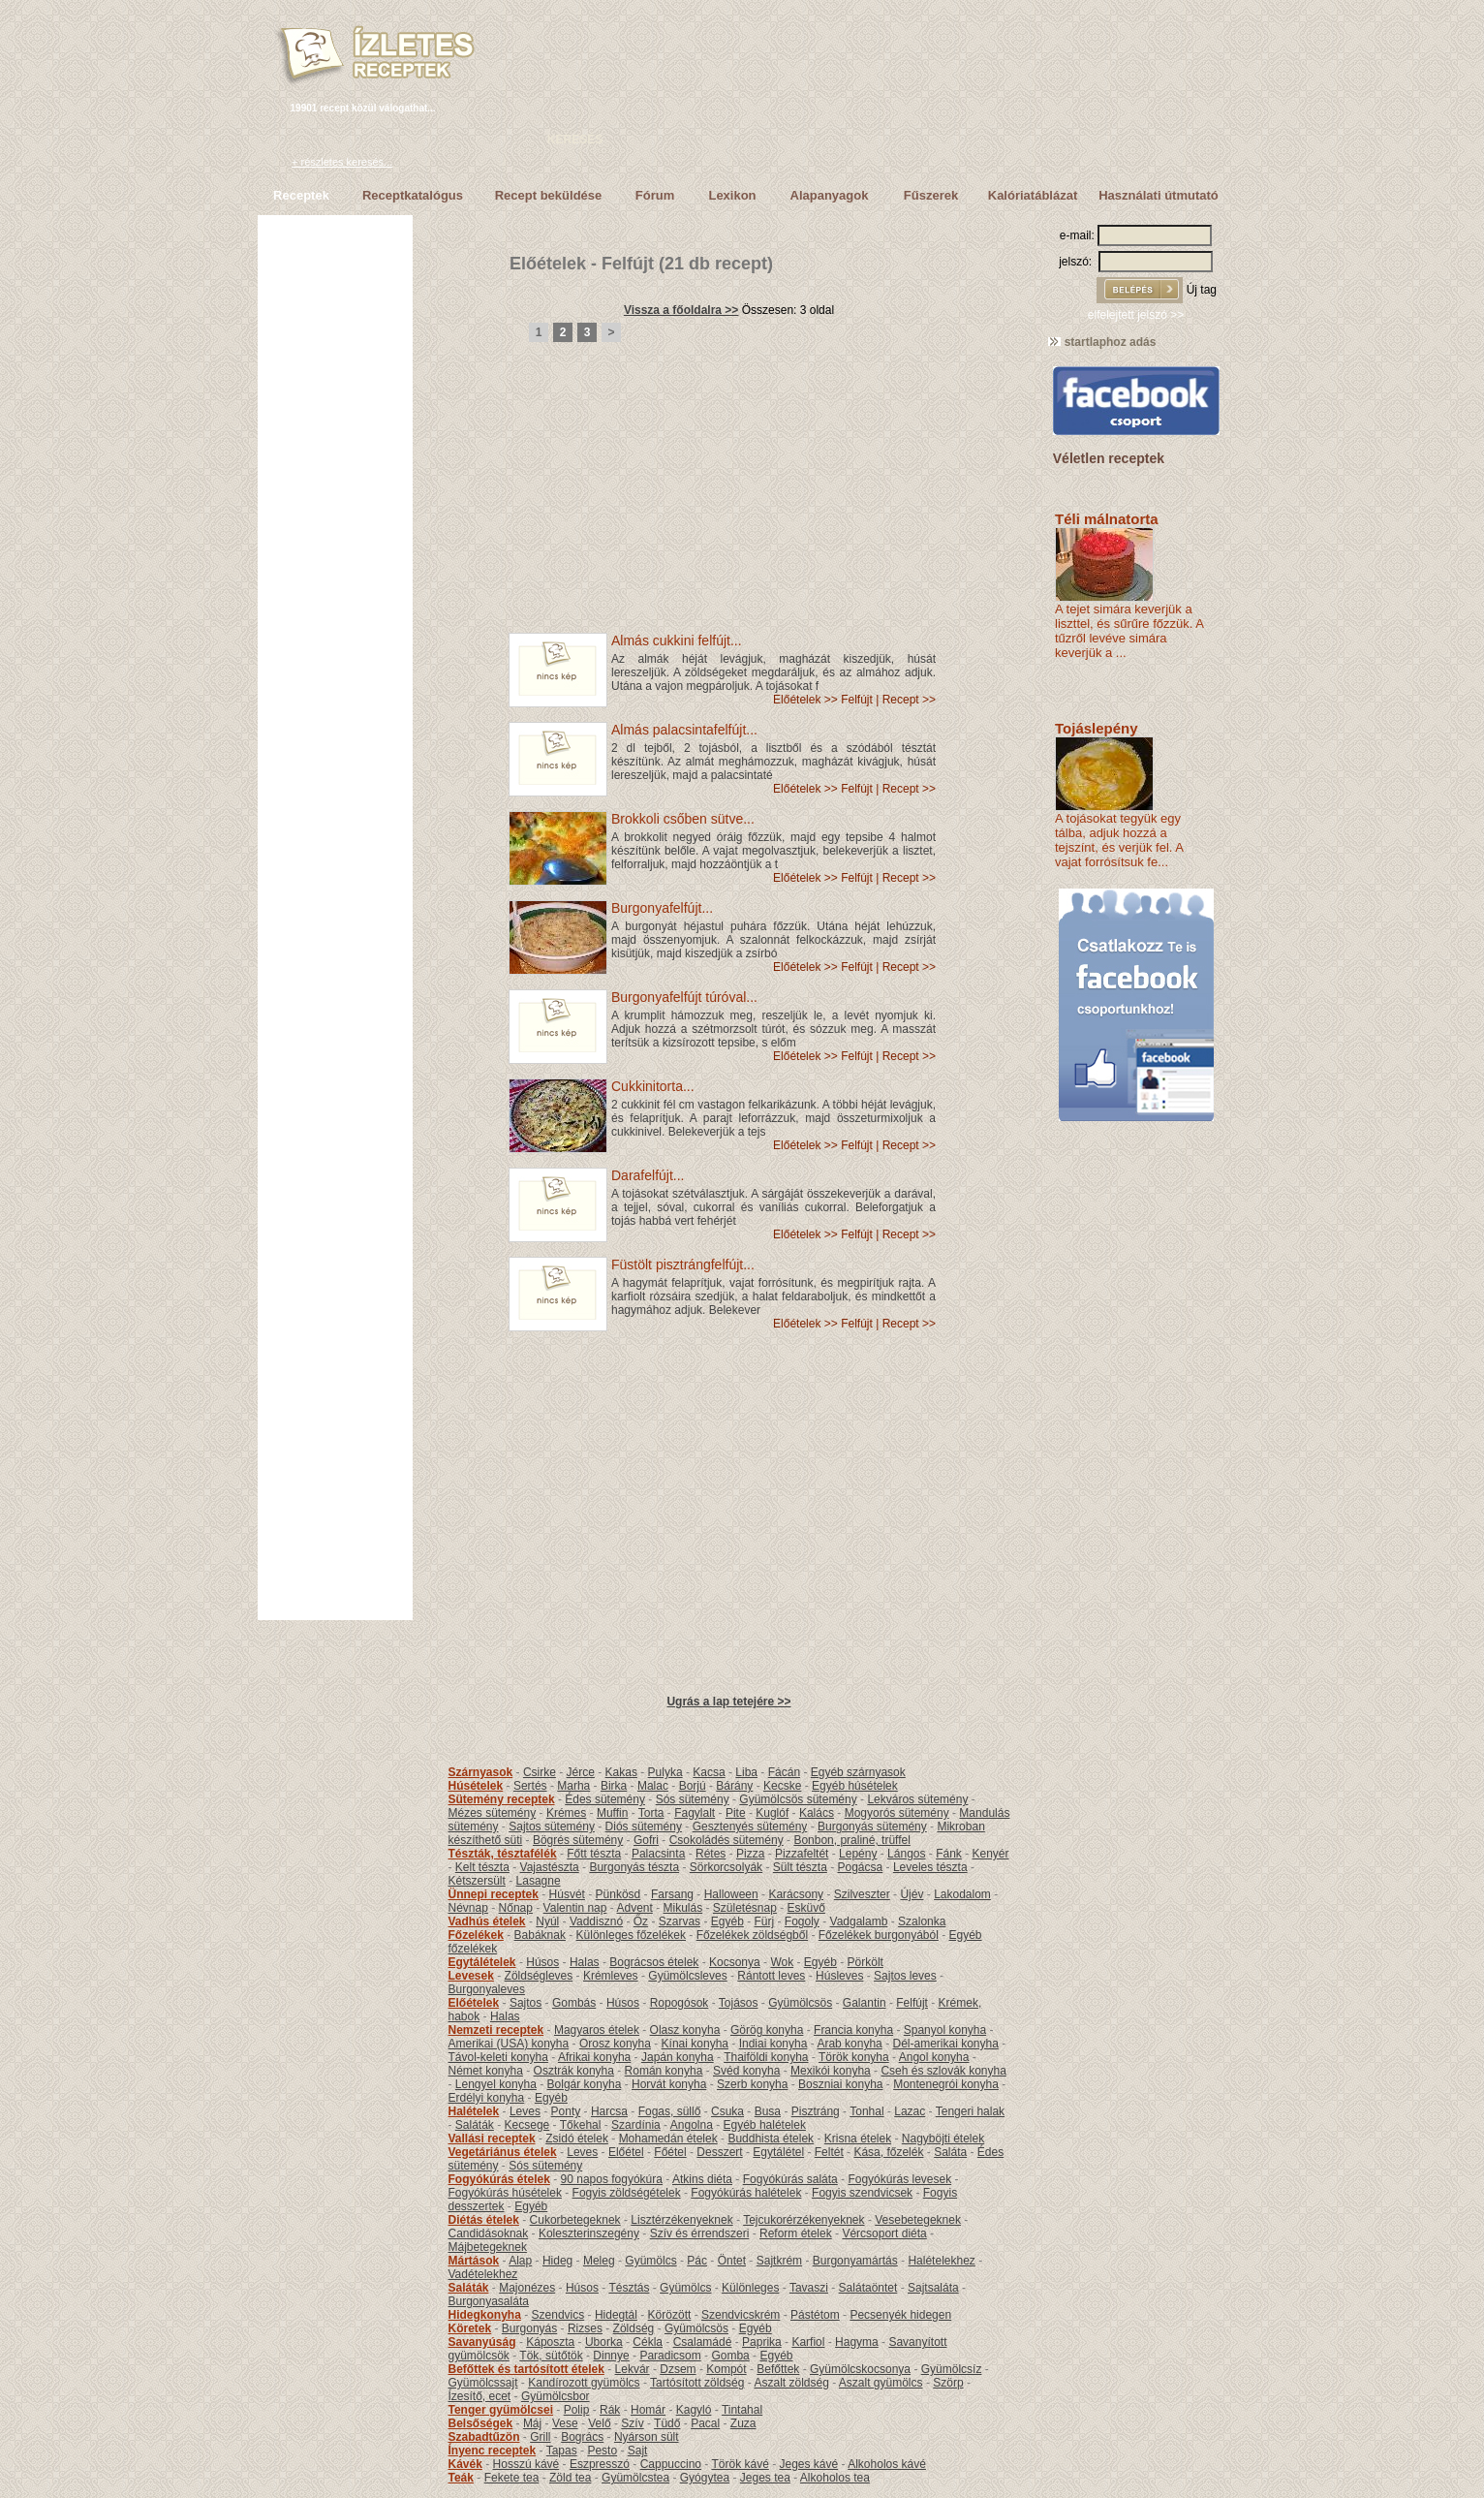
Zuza (743, 2423)
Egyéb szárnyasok (858, 1772)
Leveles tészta (930, 1867)
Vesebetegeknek (918, 2220)
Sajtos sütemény (552, 1826)
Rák (610, 2410)
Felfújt (628, 263)
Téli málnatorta (1107, 519)
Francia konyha (853, 2030)
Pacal (705, 2423)
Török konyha (854, 2057)
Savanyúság (482, 2342)
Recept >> (909, 699)
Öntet (732, 2260)
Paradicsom (669, 2355)
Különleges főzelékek (631, 1935)
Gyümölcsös (800, 2003)
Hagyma (857, 2342)
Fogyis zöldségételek (626, 2193)
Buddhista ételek (770, 2138)
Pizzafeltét (801, 1853)
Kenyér (991, 1853)
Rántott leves (771, 1976)
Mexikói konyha (830, 2070)
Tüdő (667, 2423)
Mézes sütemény (492, 1813)
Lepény (858, 1853)
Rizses (585, 2328)
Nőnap (516, 1908)
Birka (614, 1786)
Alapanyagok (829, 195)
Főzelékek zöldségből (752, 1935)
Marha (573, 1786)
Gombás (574, 2003)
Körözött (670, 2315)
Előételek (548, 263)
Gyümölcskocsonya (860, 2369)
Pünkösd (618, 1894)
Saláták (474, 2125)
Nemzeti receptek (496, 2030)
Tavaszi (808, 2288)
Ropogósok (679, 2003)
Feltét (829, 2152)
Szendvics (558, 2315)
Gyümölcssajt (483, 2382)
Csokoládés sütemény (726, 1840)
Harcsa (609, 2111)
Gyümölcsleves (687, 1976)
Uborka (604, 2342)
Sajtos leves (905, 1976)
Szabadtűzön (484, 2437)
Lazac (909, 2111)
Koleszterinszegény (589, 2233)
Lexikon (732, 195)
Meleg (599, 2260)
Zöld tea (570, 2477)
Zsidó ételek (576, 2138)
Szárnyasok (480, 1772)
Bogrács (582, 2437)
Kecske (782, 1786)
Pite (736, 1813)
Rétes (711, 1853)
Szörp (948, 2382)
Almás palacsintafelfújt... (684, 729)
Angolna (691, 2125)
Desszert (719, 2152)
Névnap (468, 1908)
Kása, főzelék (888, 2152)
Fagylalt (694, 1813)
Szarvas (679, 1921)
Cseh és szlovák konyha (943, 2070)
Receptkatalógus (412, 195)
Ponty (566, 2111)
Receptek (301, 195)
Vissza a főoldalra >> (681, 310)
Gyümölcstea (635, 2477)
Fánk (949, 1853)
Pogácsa (860, 1867)
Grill (540, 2437)
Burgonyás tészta (634, 1867)
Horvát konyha (669, 2084)
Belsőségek (480, 2423)
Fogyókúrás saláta (790, 2179)
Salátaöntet (868, 2288)
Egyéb (727, 1921)
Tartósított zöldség (697, 2382)
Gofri (646, 1840)
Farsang (672, 1894)
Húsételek (476, 1786)
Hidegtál (616, 2315)
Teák (461, 2477)
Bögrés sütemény (578, 1840)
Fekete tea (512, 2477)
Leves (525, 2111)
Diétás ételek (483, 2220)
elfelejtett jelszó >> (1136, 315)
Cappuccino (670, 2464)
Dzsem (678, 2369)
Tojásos (738, 2003)
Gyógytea (704, 2477)
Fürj (764, 1921)
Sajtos (525, 2003)
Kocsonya (734, 1962)
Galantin (864, 2003)
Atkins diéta (702, 2179)
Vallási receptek (492, 2138)
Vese (565, 2423)
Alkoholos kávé (887, 2464)
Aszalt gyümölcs (881, 2382)
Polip (577, 2410)
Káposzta (550, 2342)
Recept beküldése (549, 195)
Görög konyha (766, 2030)
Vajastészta (549, 1867)
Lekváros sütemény (917, 1799)
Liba (746, 1772)
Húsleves (839, 1976)
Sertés (530, 1786)
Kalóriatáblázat (1032, 195)
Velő (599, 2423)
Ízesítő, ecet (479, 2396)
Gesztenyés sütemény (750, 1826)
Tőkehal (581, 2125)
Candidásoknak (488, 2233)
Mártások (474, 2260)
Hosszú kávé (526, 2464)
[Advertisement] (335, 505)
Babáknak (540, 1935)
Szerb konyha (752, 2084)
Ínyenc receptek (492, 2450)
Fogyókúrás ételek (499, 2179)
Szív (632, 2423)
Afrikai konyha (594, 2057)
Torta (651, 1813)
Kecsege (527, 2125)
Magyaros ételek (596, 2030)
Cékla (648, 2342)
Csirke (539, 1772)
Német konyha (485, 2070)
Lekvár (632, 2369)
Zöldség (634, 2328)
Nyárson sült (646, 2437)
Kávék (465, 2464)
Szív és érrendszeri (700, 2233)
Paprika (762, 2342)
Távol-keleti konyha (498, 2057)
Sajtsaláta (933, 2288)
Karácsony (795, 1894)
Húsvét (567, 1894)
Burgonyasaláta (488, 2301)
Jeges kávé (808, 2464)
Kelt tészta (482, 1867)
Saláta (950, 2152)
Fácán (784, 1772)
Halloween (731, 1894)
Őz (641, 1921)
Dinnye (611, 2355)
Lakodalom (962, 1894)
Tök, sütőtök (550, 2355)
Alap (520, 2260)
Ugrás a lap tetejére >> (728, 1701)
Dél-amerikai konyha (945, 2043)
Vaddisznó (596, 1921)
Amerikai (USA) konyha (509, 2043)
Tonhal (866, 2111)
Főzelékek (476, 1935)
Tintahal (742, 2410)
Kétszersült (477, 1881)
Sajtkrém (779, 2260)
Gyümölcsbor (555, 2396)
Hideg (557, 2260)
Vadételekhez (483, 2274)
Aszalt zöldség (791, 2382)
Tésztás (628, 2288)
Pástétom (815, 2315)
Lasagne (538, 1881)
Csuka (727, 2111)
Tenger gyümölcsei (500, 2410)
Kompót (726, 2369)
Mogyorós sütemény (897, 1813)
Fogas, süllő (669, 2111)
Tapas (561, 2450)
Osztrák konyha (574, 2070)
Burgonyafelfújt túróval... (684, 997)
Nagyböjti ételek (943, 2138)
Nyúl (547, 1921)
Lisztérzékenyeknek (681, 2220)
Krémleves (610, 1976)
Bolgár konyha (584, 2084)
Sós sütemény (692, 1799)
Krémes (566, 1813)
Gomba (730, 2355)
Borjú (692, 1786)
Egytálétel (778, 2152)
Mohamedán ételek (668, 2138)
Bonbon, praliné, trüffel (852, 1840)
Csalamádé (702, 2342)
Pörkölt (865, 1962)
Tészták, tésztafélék (502, 1853)
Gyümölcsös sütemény (797, 1799)
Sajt (638, 2450)
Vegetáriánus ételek (502, 2152)
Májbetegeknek (487, 2247)
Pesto (602, 2450)
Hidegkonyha (484, 2315)
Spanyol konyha (945, 2030)
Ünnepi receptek (493, 1894)
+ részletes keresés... (342, 162)
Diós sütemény (643, 1826)
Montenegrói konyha (946, 2084)
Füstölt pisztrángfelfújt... (683, 1264)
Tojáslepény (1096, 728)
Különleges (750, 2288)
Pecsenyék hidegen (900, 2315)
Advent (634, 1908)
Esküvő (806, 1908)
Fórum (654, 195)
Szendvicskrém (740, 2315)
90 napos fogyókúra (612, 2179)
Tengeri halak (970, 2111)
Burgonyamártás (855, 2260)
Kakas (621, 1772)
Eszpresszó (600, 2464)
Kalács (816, 1813)
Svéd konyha (746, 2070)
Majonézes (527, 2288)
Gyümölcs (650, 2260)
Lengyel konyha (496, 2084)
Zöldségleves (539, 1976)
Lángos (906, 1853)
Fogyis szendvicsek (862, 2193)
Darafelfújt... (647, 1175)
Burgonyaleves (486, 1989)
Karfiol (807, 2342)
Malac (652, 1786)
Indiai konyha (773, 2043)
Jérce (581, 1772)
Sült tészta (800, 1867)
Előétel (626, 2152)
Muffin (612, 1813)
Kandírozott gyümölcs (583, 2382)
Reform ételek (795, 2233)
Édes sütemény (605, 1799)
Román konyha (664, 2070)
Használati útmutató (1158, 195)
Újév (911, 1894)
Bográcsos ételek (653, 1962)
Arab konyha (849, 2043)
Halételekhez (941, 2260)
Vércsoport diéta (884, 2233)
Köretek (470, 2328)
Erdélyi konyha (486, 2098)
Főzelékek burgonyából (879, 1935)
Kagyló (694, 2410)
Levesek (471, 1976)
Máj (532, 2423)
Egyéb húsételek (855, 1786)
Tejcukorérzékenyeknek (803, 2220)
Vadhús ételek (487, 1921)
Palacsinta (658, 1853)
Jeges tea (765, 2477)
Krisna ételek (857, 2138)
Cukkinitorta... (653, 1086)
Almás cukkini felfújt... (676, 640)
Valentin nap (575, 1908)
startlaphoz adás (1102, 342)
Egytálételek (482, 1962)
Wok (781, 1962)
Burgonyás (529, 2328)
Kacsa (709, 1772)
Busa (768, 2111)
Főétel (670, 2152)
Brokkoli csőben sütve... (683, 819)
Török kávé (739, 2464)
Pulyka (665, 1772)
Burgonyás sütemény (872, 1826)
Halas (585, 1962)
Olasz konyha (685, 2030)
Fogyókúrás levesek (899, 2179)
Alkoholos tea (835, 2477)
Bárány (734, 1786)
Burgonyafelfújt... (662, 908)
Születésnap (745, 1908)
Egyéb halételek (765, 2125)
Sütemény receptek (501, 1799)
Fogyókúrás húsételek (505, 2193)
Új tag (1202, 290)
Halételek (474, 2111)
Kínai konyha (695, 2043)
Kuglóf (772, 1813)
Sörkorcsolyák (726, 1867)
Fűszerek (931, 195)
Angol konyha (934, 2057)
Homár (648, 2410)
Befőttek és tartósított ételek (526, 2369)
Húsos (542, 1962)
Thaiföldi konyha (766, 2057)
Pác (697, 2260)
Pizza (750, 1853)
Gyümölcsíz (951, 2369)
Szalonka (921, 1921)
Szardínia (636, 2125)
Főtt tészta (594, 1853)
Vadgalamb (859, 1921)
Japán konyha (677, 2057)
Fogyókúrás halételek (746, 2193)
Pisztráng (815, 2111)
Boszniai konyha (840, 2084)
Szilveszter (862, 1894)
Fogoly (802, 1921)
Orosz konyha (615, 2043)
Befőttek (778, 2369)
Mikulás (682, 1908)
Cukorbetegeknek (575, 2220)
